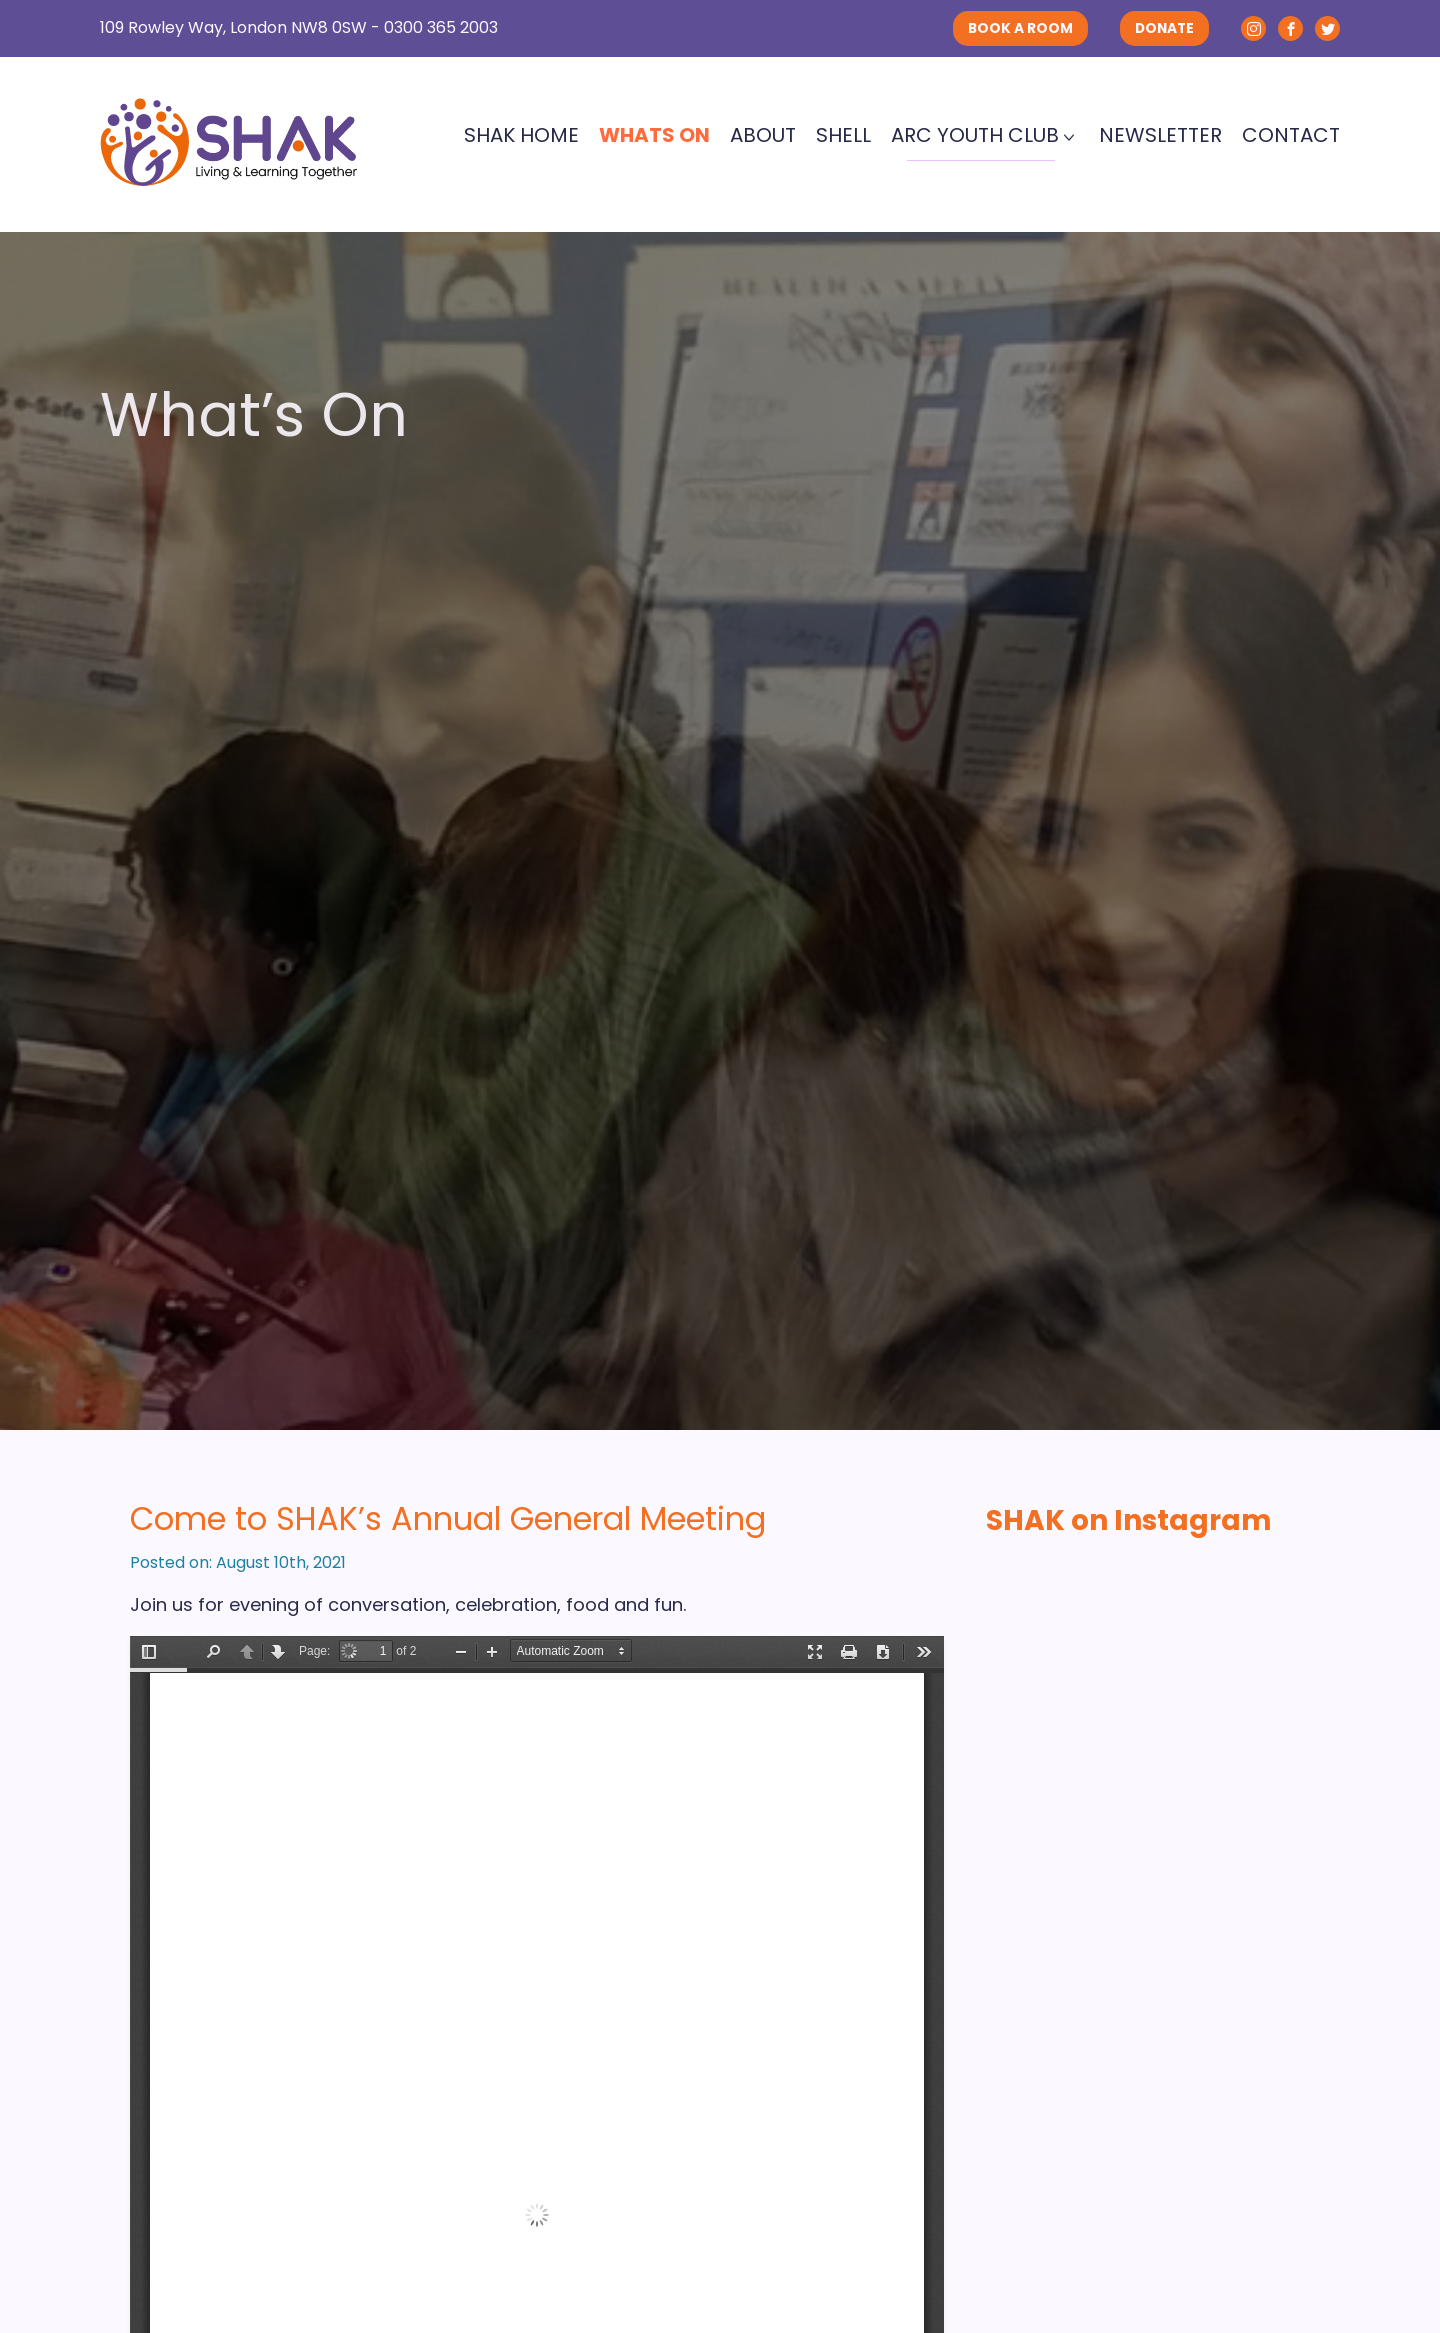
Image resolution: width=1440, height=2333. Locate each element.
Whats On (654, 135)
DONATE (1164, 28)
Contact (1291, 135)
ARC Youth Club (975, 135)
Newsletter (1160, 135)
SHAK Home (521, 135)
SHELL (843, 135)
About (763, 135)
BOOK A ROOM (1020, 28)
